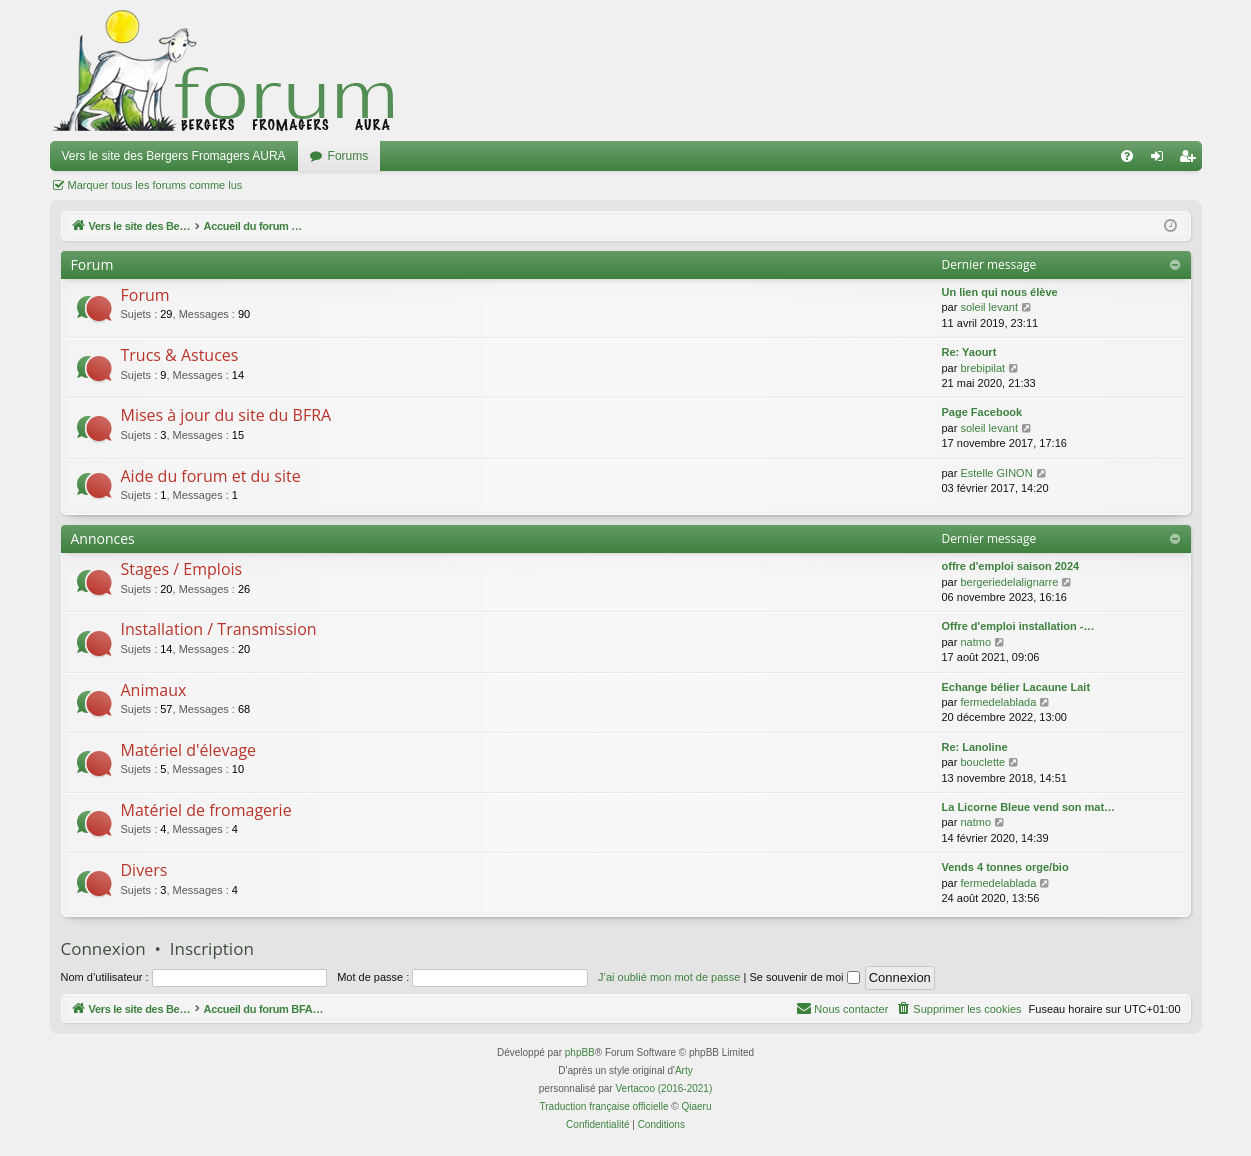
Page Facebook (982, 412)
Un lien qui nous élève (1000, 292)
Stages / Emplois (182, 569)
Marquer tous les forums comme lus (155, 185)
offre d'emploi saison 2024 (1011, 566)
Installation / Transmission (219, 629)
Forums (348, 156)
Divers (144, 870)
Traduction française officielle (604, 1106)
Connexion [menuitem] (1160, 160)
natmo (975, 642)
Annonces (103, 538)
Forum (145, 295)
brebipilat (982, 368)
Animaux (154, 690)
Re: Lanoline (975, 747)
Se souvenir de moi (804, 977)
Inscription (212, 948)
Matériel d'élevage (189, 750)
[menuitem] (1127, 156)
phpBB (580, 1052)
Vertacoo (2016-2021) (663, 1088)
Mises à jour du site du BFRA (226, 415)
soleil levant (988, 307)
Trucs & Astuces (180, 355)
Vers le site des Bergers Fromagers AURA (174, 156)
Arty (684, 1070)
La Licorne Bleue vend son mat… (1029, 807)
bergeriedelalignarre (1009, 582)
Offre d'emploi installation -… (1018, 626)
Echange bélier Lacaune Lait (1016, 687)
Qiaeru (696, 1106)
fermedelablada (998, 702)
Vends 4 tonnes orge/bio (1005, 867)
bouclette (982, 762)
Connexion (103, 948)
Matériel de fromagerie (206, 810)
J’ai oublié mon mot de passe (669, 977)
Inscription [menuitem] (1190, 160)
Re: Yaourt (969, 352)
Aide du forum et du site (211, 476)
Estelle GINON (996, 473)
